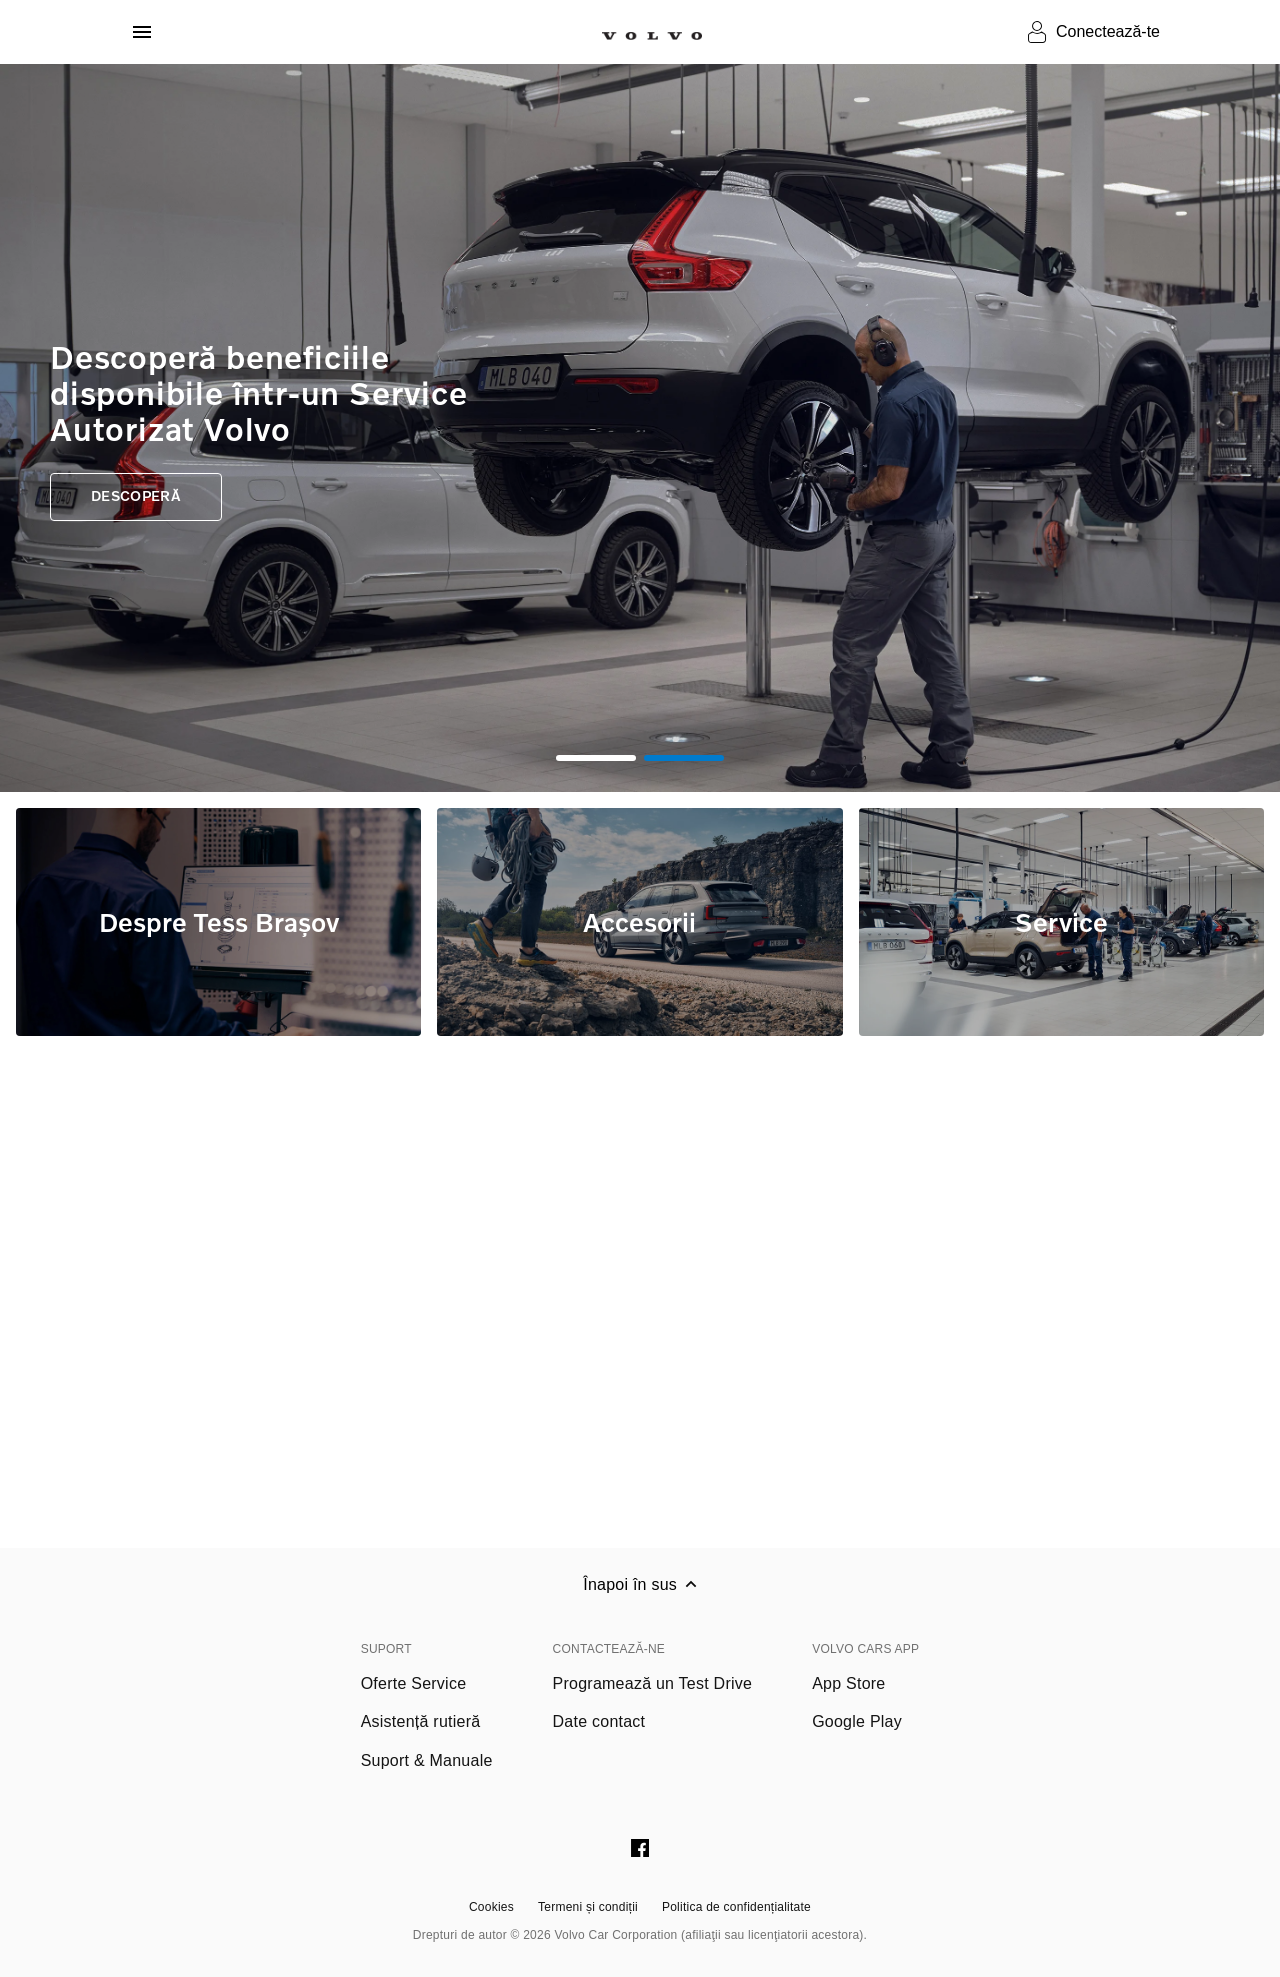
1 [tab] (596, 758)
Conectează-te (1108, 31)
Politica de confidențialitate (736, 1907)
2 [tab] (684, 758)
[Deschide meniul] (142, 32)
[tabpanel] (640, 428)
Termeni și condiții (588, 1907)
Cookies (491, 1907)
